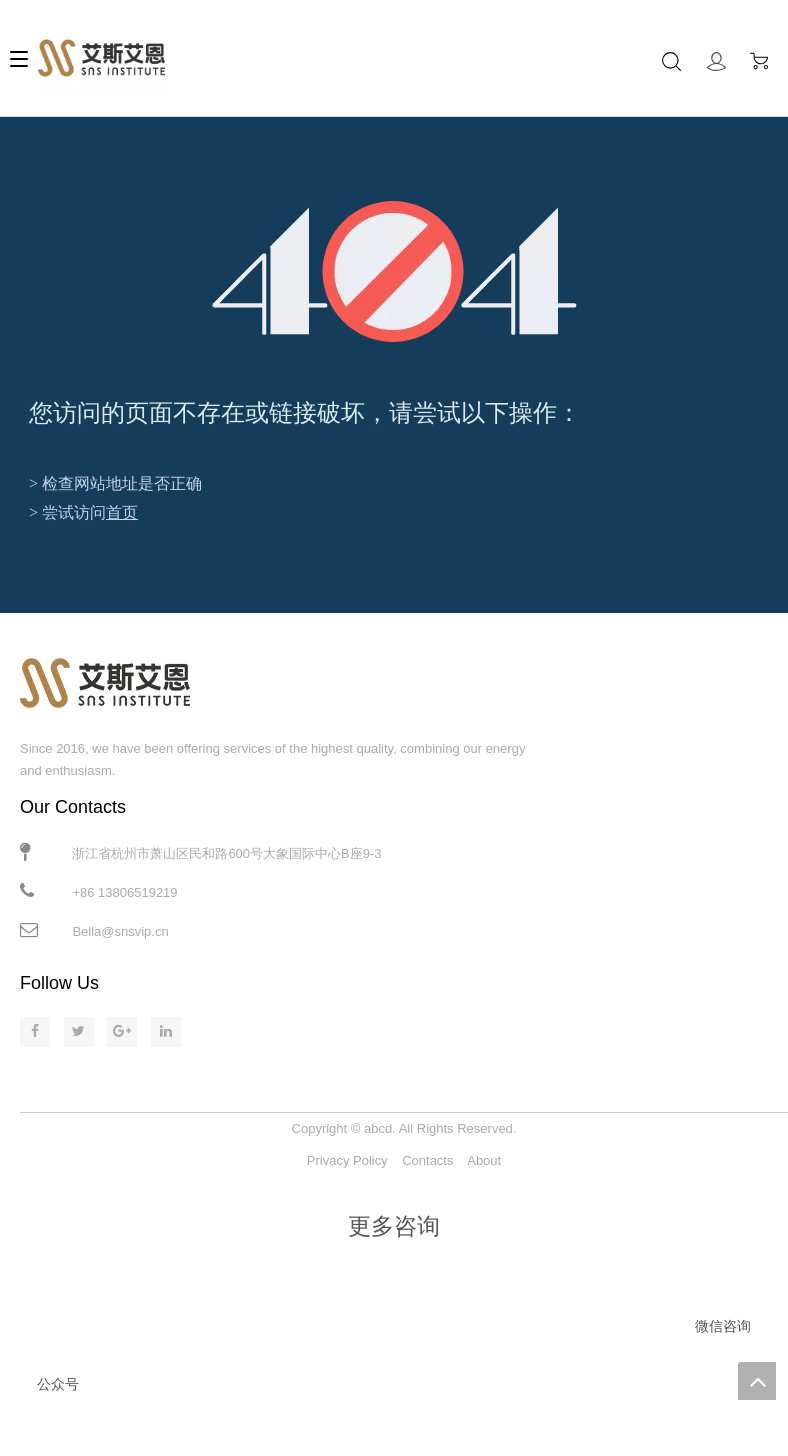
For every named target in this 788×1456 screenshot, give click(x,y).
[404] (394, 271)
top (757, 1381)
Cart (764, 61)
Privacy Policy (347, 1160)
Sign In (716, 61)
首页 (122, 512)
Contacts (427, 1160)
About (484, 1160)
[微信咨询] (723, 1303)
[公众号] (58, 1361)
